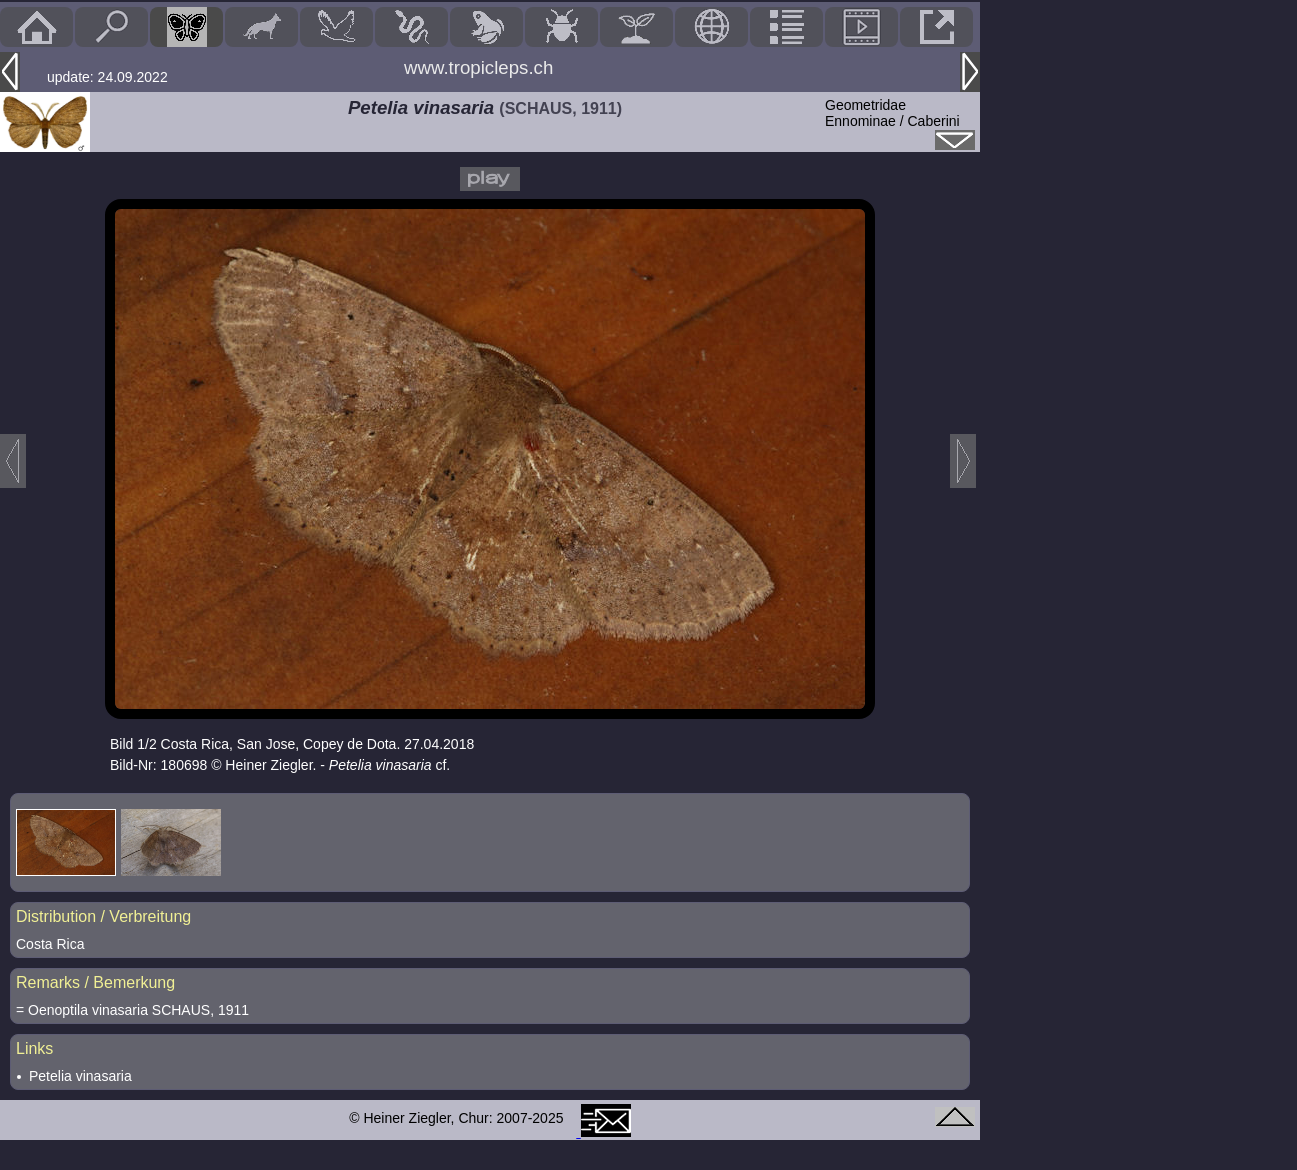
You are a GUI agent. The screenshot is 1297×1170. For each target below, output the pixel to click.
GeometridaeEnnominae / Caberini (892, 113)
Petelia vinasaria (80, 1076)
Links (34, 1048)
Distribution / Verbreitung (103, 916)
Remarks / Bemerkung (95, 982)
